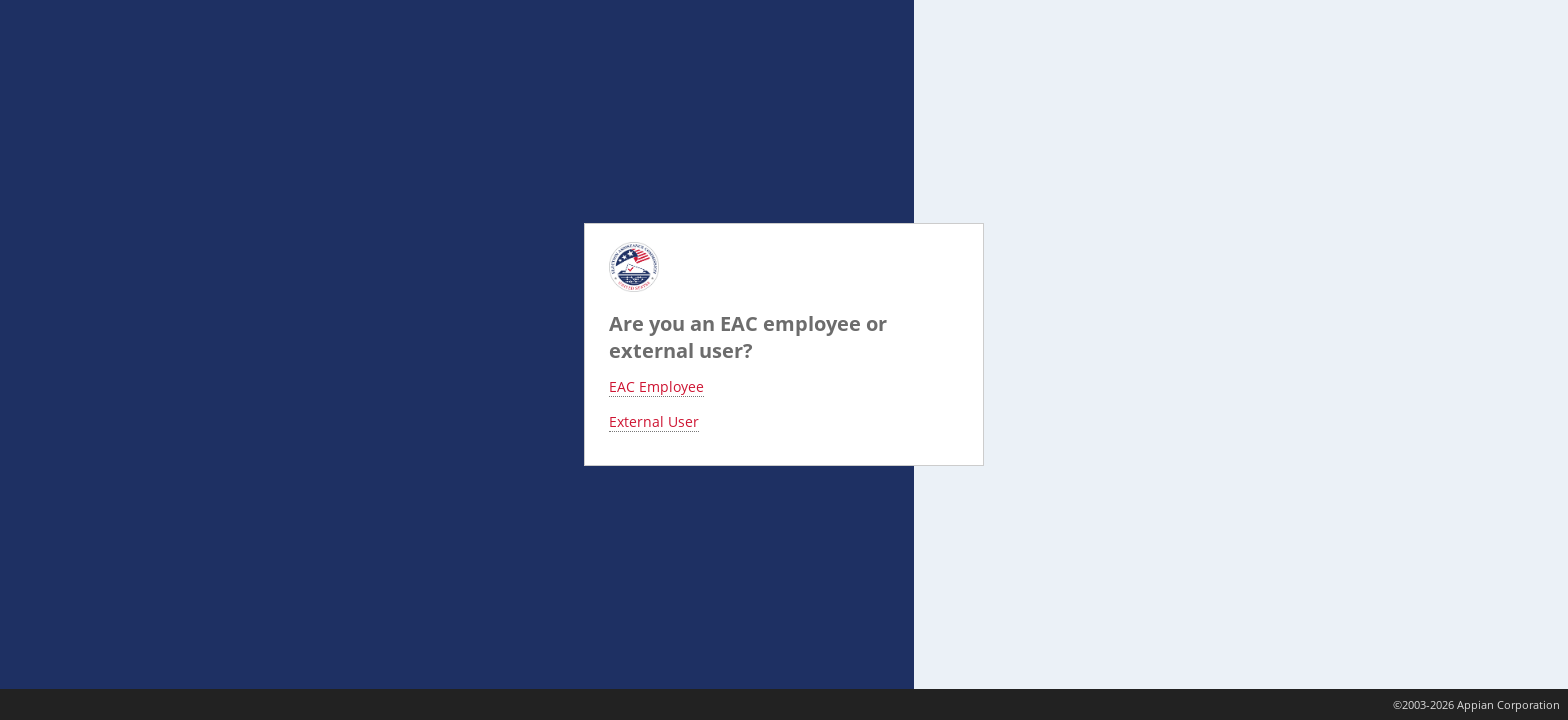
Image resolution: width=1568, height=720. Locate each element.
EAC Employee (656, 386)
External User (654, 421)
